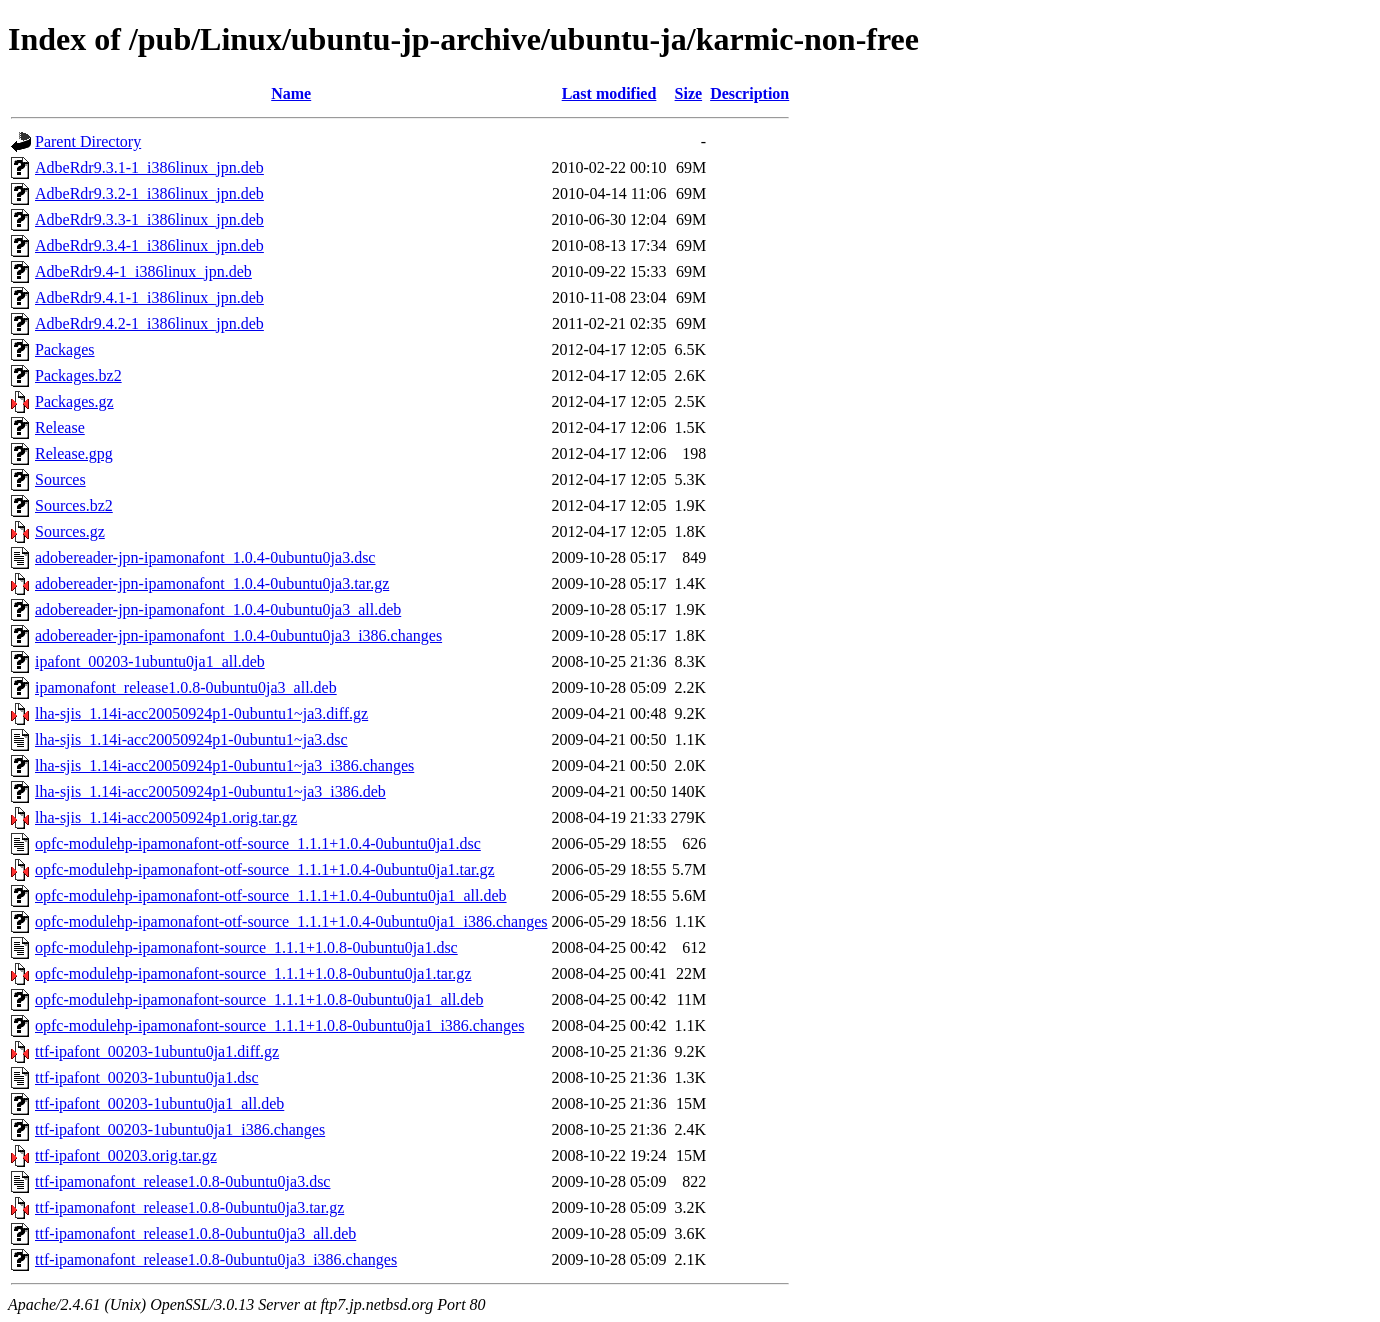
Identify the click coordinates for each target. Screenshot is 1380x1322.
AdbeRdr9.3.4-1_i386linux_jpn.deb (149, 245)
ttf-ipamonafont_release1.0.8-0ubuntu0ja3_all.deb (195, 1233)
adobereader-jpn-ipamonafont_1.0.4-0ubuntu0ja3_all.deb (218, 609)
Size (689, 93)
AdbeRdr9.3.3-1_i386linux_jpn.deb (149, 219)
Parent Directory (88, 141)
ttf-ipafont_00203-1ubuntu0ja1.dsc (147, 1077)
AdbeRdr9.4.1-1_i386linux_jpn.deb (149, 297)
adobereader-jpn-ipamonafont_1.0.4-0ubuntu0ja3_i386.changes (238, 635)
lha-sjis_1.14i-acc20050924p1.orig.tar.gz (166, 817)
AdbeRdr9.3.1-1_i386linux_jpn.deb (149, 167)
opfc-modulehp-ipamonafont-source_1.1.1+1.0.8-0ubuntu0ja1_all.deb (259, 999)
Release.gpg (74, 453)
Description (749, 93)
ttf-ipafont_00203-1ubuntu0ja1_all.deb (159, 1103)
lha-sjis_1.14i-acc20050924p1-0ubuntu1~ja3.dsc (191, 739)
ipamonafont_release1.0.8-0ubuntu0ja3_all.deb (186, 687)
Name (291, 93)
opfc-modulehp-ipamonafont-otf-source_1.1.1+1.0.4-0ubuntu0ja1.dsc (258, 843)
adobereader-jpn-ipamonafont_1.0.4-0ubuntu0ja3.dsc (205, 557)
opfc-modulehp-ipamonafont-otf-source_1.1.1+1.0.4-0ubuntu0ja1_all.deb (271, 895)
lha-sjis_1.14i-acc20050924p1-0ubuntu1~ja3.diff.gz (201, 713)
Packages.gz (74, 401)
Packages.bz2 (78, 375)
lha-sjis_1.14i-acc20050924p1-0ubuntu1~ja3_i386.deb (210, 791)
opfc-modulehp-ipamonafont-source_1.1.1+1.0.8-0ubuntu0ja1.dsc (246, 947)
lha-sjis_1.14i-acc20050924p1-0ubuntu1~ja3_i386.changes (224, 765)
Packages (65, 349)
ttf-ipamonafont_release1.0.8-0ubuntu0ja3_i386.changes (216, 1259)
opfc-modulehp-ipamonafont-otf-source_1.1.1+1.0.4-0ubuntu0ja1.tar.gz (265, 869)
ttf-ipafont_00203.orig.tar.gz (126, 1155)
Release (60, 427)
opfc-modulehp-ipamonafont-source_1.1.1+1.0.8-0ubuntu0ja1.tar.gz (253, 973)
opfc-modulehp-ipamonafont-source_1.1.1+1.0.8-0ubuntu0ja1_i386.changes (279, 1025)
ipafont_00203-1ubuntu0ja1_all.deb (150, 661)
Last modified (609, 93)
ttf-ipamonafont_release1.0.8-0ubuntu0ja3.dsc (182, 1181)
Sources (60, 479)
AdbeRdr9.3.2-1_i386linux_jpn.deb (149, 193)
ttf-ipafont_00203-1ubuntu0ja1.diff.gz (157, 1051)
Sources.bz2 (74, 505)
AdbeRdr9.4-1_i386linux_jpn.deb (143, 271)
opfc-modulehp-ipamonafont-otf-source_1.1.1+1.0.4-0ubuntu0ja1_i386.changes (291, 921)
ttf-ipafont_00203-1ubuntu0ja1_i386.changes (180, 1129)
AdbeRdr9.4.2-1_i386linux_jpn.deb (149, 323)
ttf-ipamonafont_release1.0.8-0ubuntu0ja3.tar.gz (189, 1207)
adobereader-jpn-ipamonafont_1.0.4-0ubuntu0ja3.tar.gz (212, 583)
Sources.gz (70, 531)
